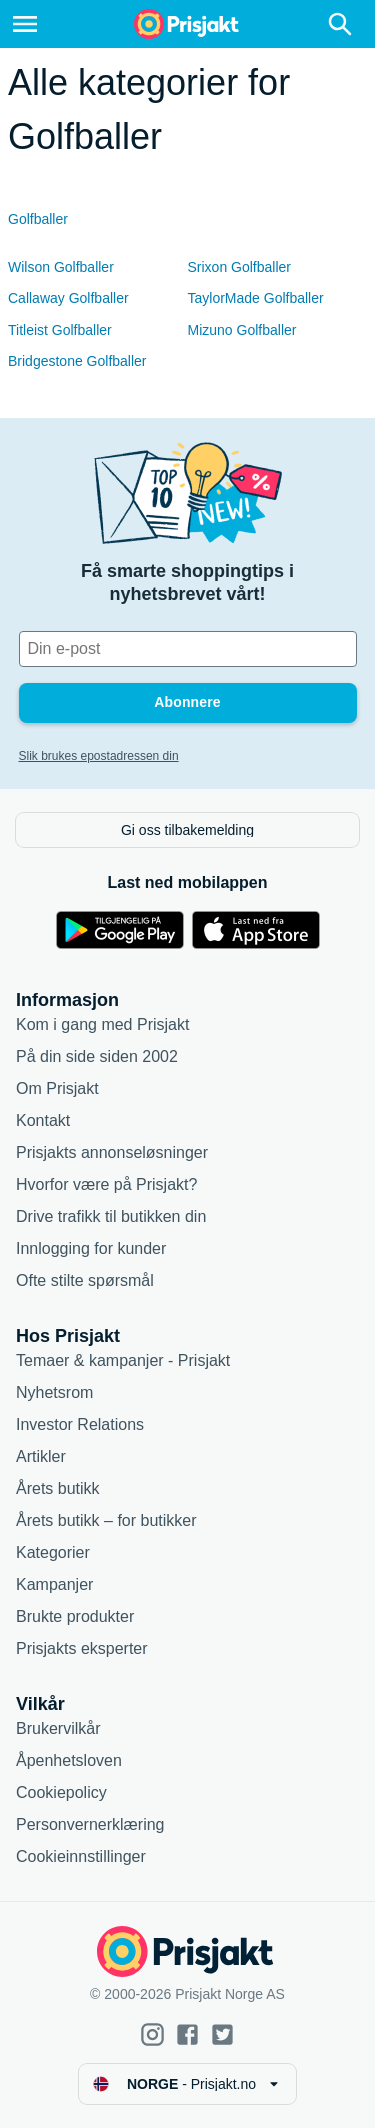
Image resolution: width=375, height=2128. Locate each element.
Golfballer (38, 219)
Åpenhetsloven (69, 1760)
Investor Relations (80, 1424)
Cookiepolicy (61, 1792)
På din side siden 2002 (97, 1056)
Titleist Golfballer (60, 330)
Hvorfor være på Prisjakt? (106, 1184)
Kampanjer (54, 1584)
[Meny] (25, 24)
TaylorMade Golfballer (256, 298)
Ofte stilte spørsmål (85, 1280)
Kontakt (43, 1120)
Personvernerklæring (90, 1824)
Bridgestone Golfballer (77, 361)
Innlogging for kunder (91, 1248)
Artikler (41, 1456)
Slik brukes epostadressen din (99, 756)
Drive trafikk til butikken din (111, 1216)
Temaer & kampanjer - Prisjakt (123, 1360)
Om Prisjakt (57, 1088)
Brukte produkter (75, 1616)
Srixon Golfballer (240, 267)
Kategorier (53, 1552)
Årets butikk (58, 1488)
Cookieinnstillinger (81, 1856)
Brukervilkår (58, 1728)
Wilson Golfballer (61, 267)
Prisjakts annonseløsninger (112, 1152)
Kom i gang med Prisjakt (102, 1024)
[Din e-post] (188, 649)
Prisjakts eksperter (82, 1648)
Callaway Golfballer (68, 298)
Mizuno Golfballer (242, 330)
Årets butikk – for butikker (106, 1520)
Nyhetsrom (54, 1392)
